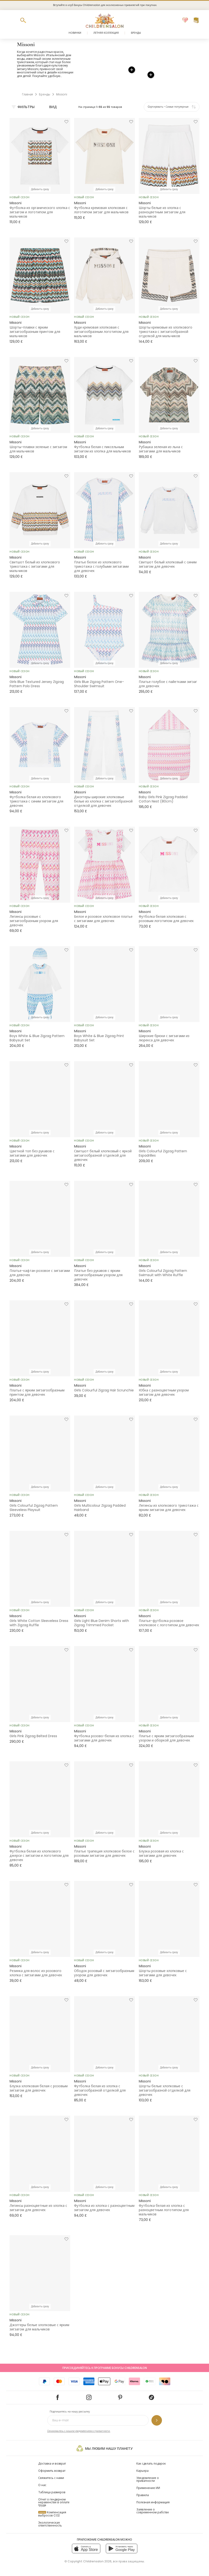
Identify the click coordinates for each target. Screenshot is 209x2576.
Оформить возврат (51, 2471)
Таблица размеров (51, 2492)
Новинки (75, 33)
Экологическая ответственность (50, 2524)
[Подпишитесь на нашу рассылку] (156, 2420)
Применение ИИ (148, 2488)
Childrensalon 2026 (97, 2561)
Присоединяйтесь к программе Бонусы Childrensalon (104, 2368)
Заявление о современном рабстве (152, 2510)
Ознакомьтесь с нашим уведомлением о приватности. (78, 2431)
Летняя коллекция (106, 33)
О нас (42, 2485)
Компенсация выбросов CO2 (52, 2513)
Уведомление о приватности (147, 2479)
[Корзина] (196, 20)
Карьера (142, 2471)
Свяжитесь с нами (51, 2478)
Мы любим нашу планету (104, 2448)
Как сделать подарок (151, 2463)
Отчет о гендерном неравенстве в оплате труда (54, 2502)
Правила (142, 2495)
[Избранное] (185, 20)
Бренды (136, 33)
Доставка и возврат (52, 2463)
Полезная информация (153, 2502)
